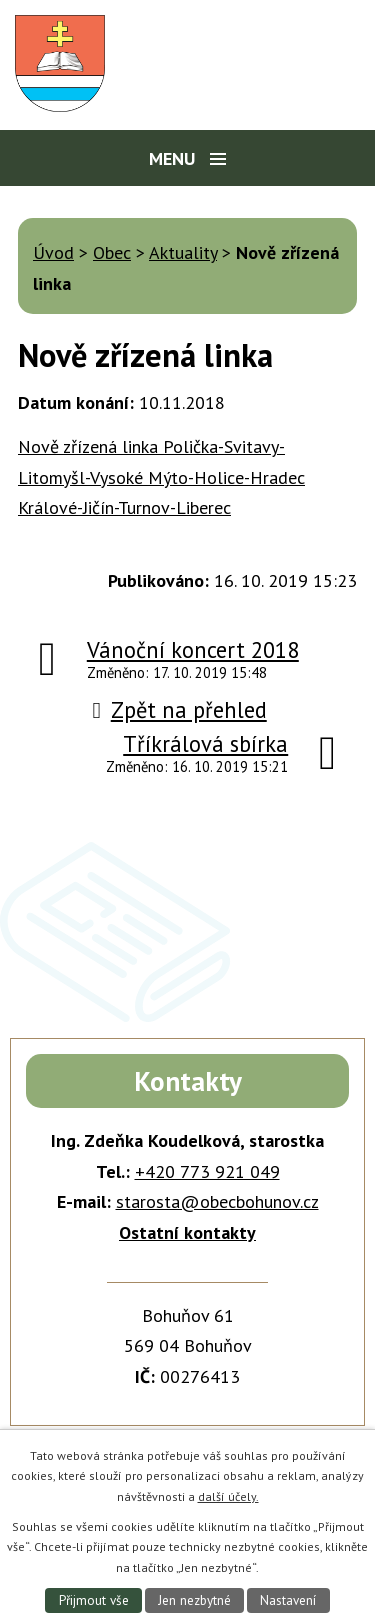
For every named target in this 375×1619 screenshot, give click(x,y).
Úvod (53, 252)
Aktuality (183, 252)
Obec (112, 252)
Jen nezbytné (194, 1600)
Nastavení (288, 1600)
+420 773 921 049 (207, 1171)
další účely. (228, 1496)
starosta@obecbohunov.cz (217, 1201)
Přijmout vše (94, 1600)
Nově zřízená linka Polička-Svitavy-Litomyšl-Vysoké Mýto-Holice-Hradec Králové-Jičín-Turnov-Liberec (161, 477)
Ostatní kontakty (187, 1232)
